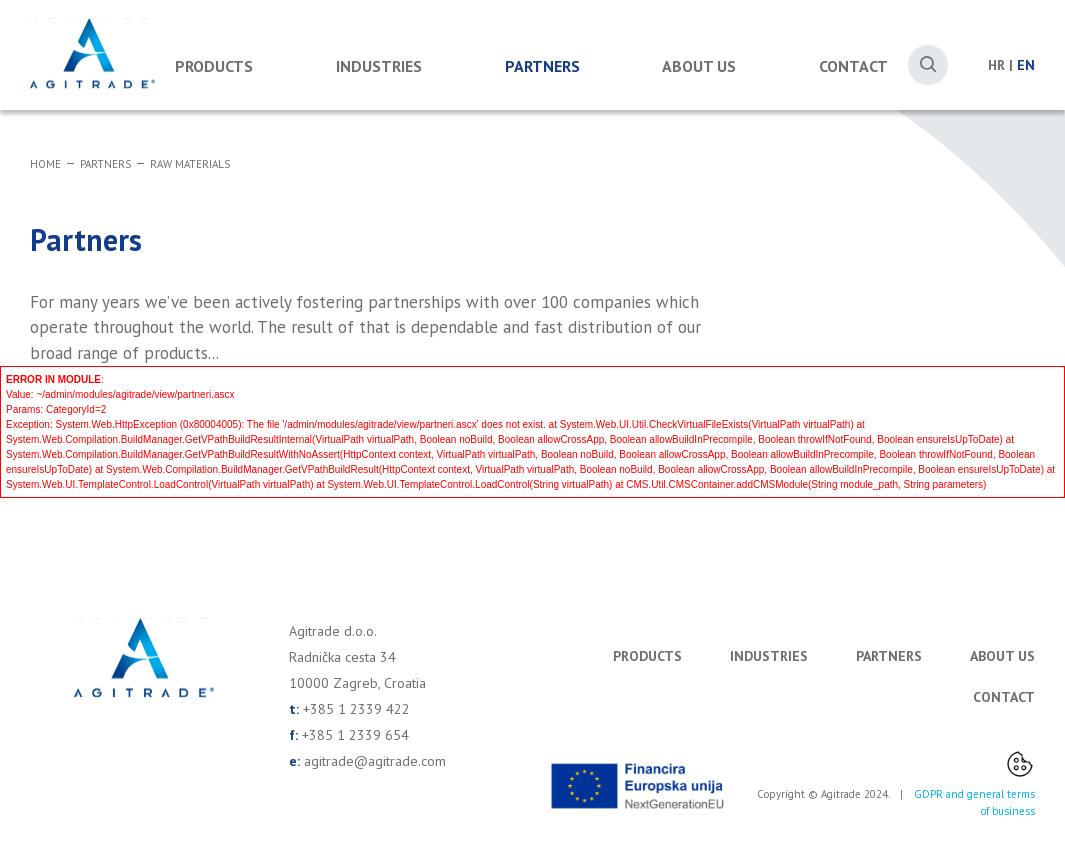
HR (996, 65)
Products (214, 66)
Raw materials (190, 164)
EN (1026, 65)
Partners (542, 66)
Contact (853, 66)
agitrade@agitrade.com (375, 761)
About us (699, 66)
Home (45, 164)
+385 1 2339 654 (355, 735)
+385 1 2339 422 (356, 709)
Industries (379, 66)
